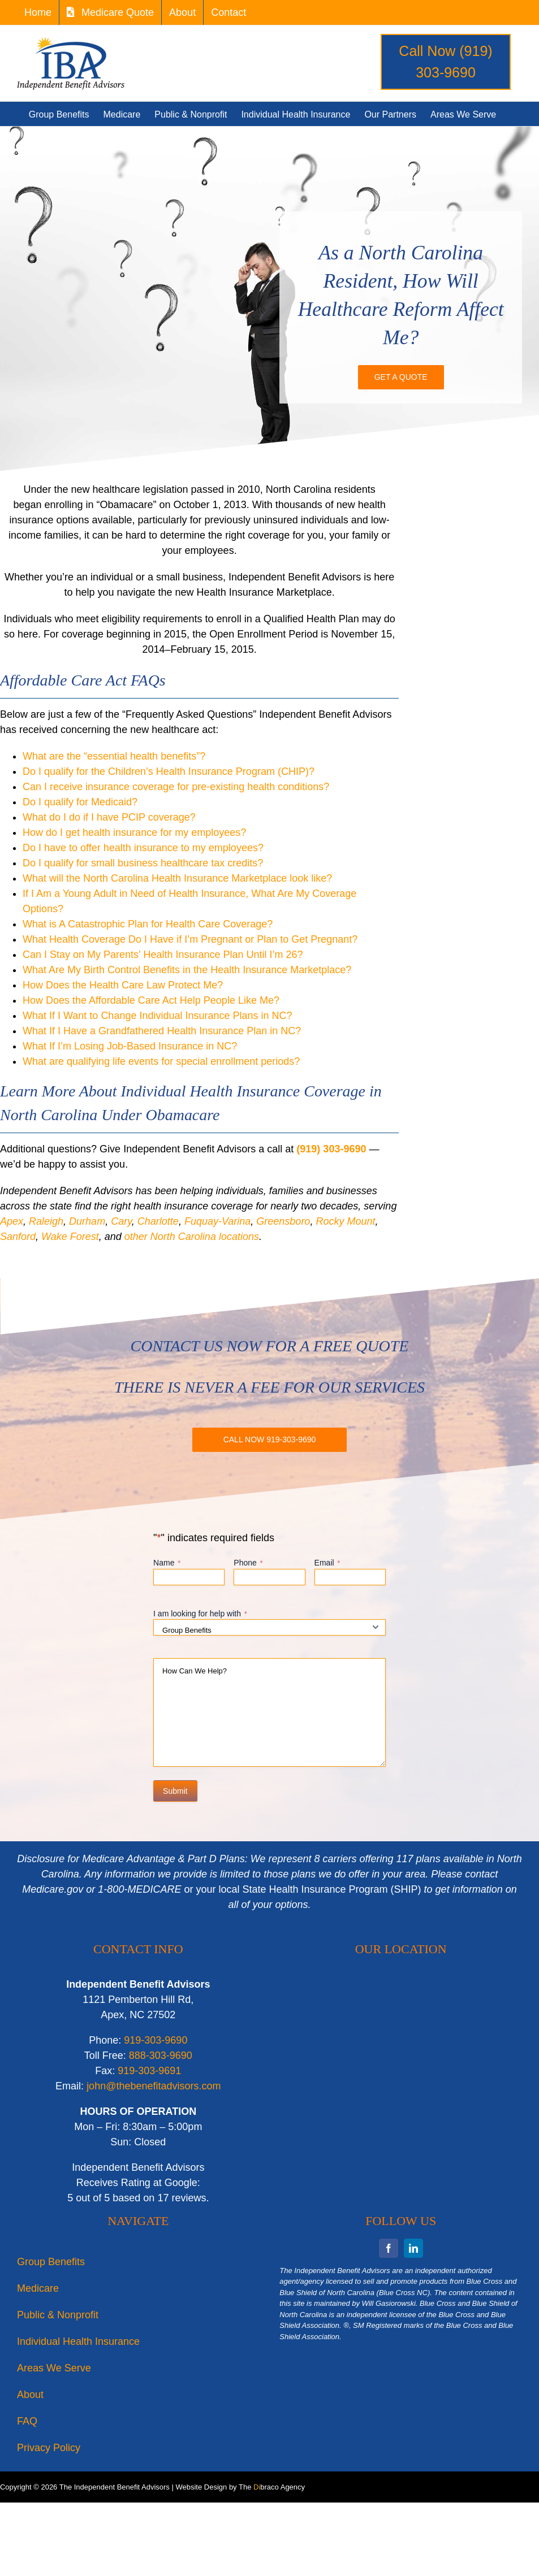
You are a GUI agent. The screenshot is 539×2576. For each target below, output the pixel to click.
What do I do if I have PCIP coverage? (109, 817)
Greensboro (283, 1221)
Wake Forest (70, 1236)
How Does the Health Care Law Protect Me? (123, 985)
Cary (121, 1221)
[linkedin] (413, 2248)
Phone (248, 1563)
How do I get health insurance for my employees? (134, 832)
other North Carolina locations (191, 1236)
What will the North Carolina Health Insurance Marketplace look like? (177, 878)
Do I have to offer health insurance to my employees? (143, 847)
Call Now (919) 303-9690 (445, 61)
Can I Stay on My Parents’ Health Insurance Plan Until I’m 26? (163, 954)
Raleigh (46, 1221)
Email (327, 1563)
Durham (87, 1221)
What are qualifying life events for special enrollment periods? (161, 1061)
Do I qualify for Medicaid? (80, 802)
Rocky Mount (345, 1221)
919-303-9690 (155, 2040)
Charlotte (158, 1221)
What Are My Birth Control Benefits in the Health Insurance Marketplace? (187, 969)
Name (166, 1563)
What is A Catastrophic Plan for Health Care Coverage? (148, 924)
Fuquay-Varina (217, 1221)
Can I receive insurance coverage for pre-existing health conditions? (176, 786)
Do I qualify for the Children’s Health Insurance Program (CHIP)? (168, 771)
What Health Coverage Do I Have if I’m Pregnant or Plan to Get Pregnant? (190, 939)
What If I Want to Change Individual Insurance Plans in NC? (157, 1015)
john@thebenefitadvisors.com (154, 2086)
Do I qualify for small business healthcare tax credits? (143, 863)
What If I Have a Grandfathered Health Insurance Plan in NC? (162, 1031)
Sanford (18, 1236)
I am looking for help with (200, 1614)
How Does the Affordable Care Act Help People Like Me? (151, 1000)
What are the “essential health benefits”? (114, 756)
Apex (11, 1221)
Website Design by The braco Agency (240, 2487)
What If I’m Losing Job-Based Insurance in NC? (130, 1046)
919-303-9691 (149, 2070)
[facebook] (388, 2248)
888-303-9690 (160, 2055)
